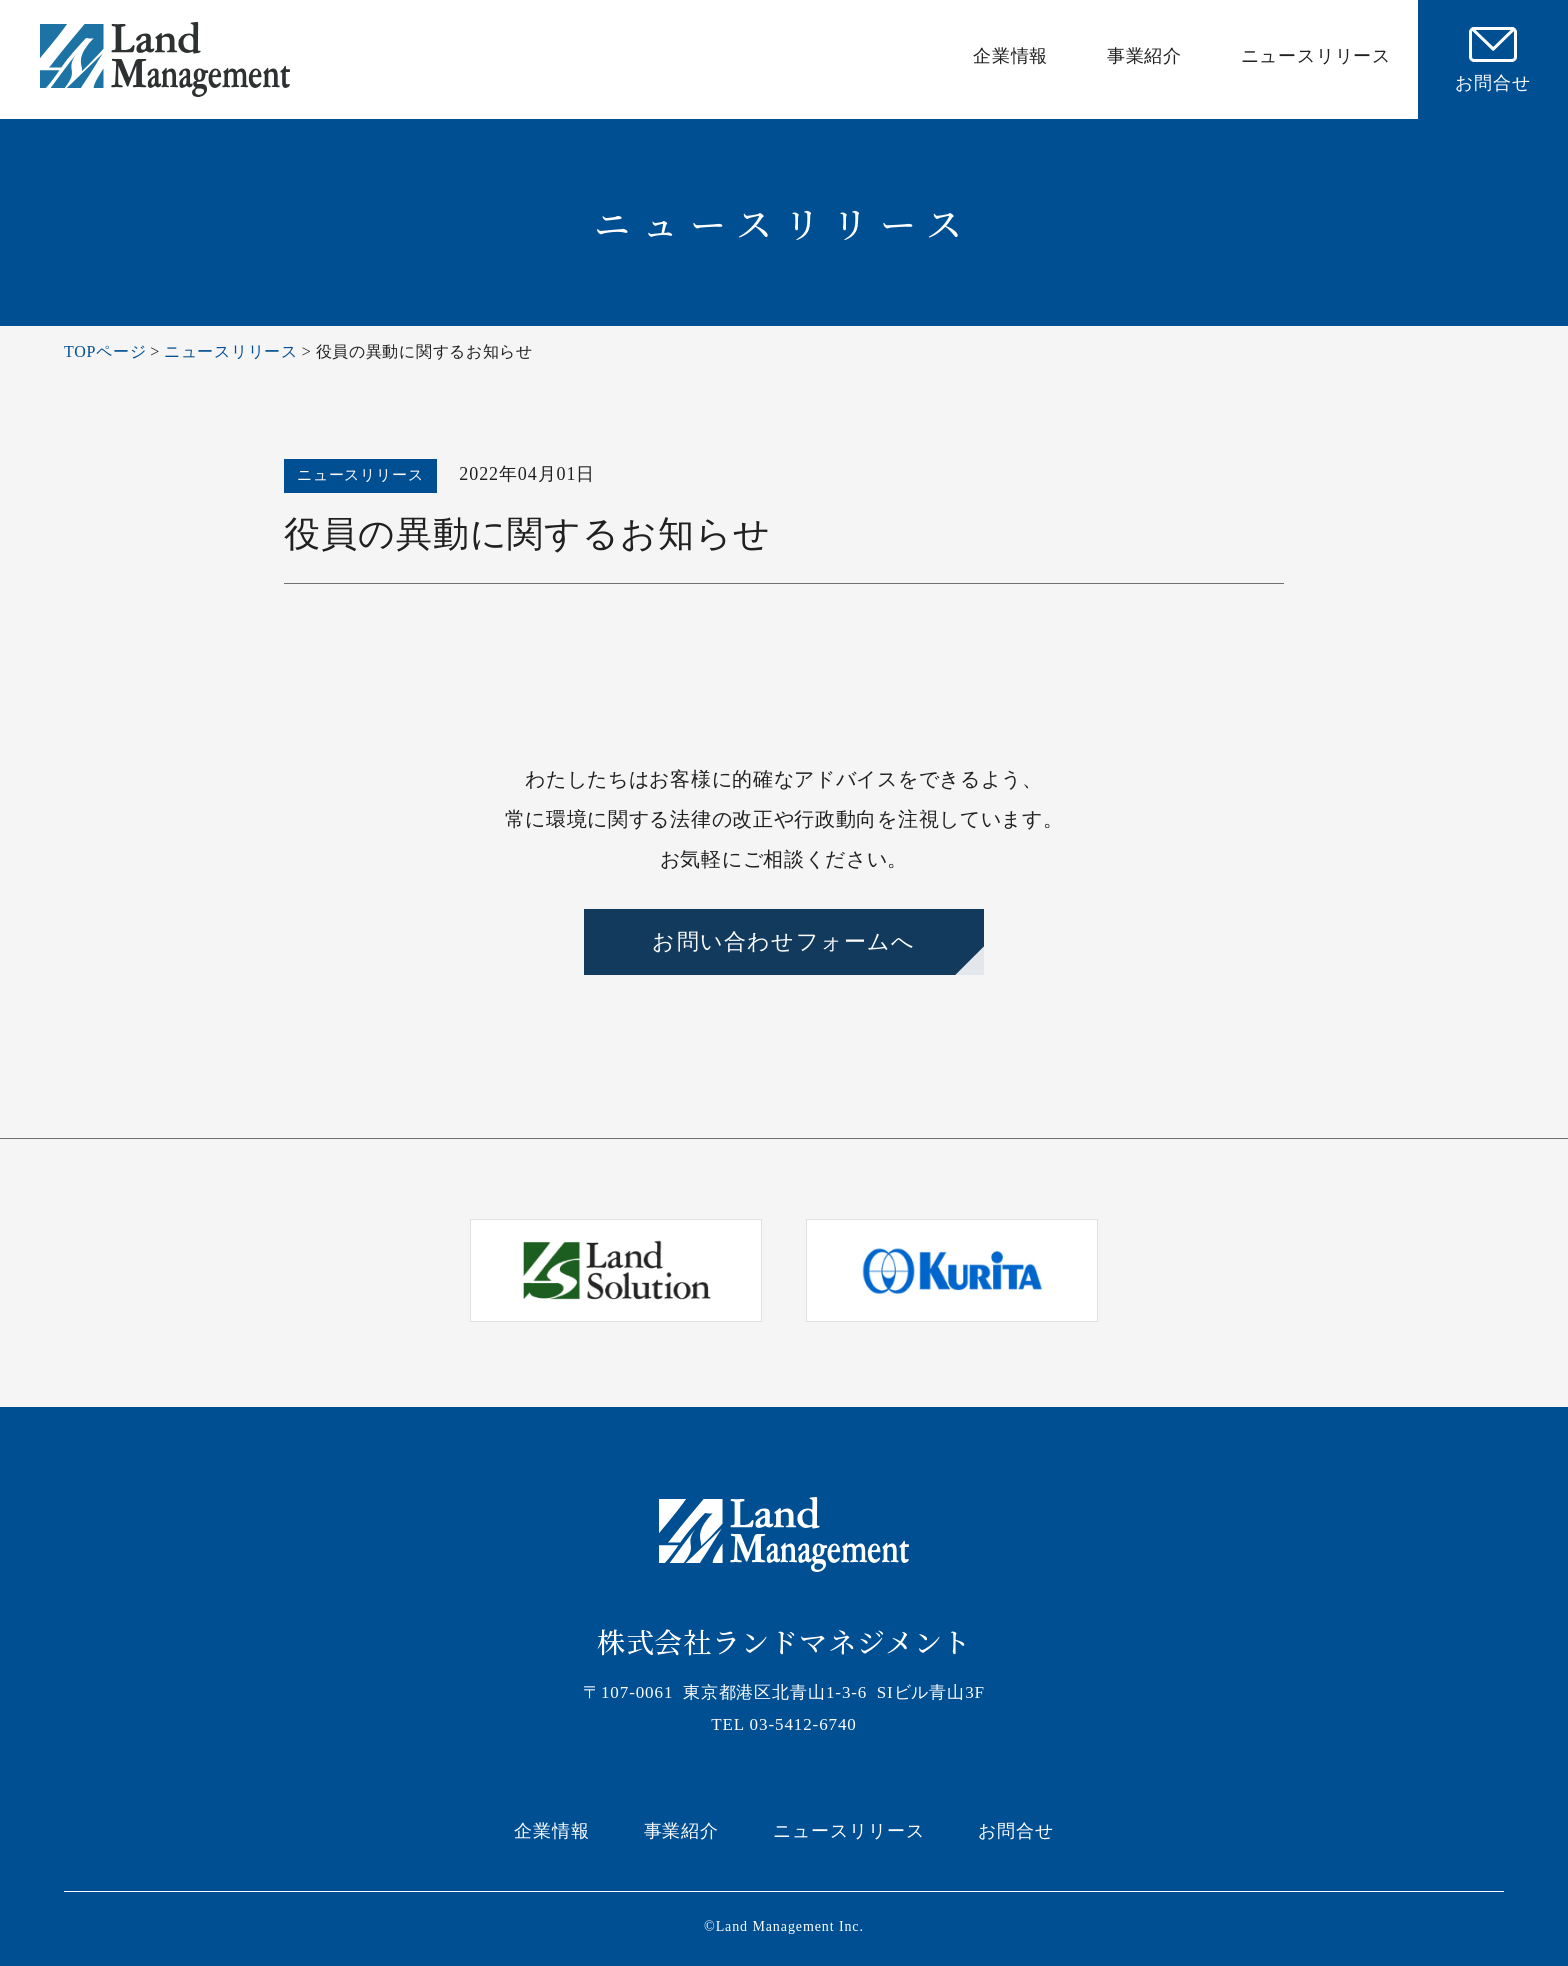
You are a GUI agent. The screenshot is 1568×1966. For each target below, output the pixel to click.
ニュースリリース (1316, 56)
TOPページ (105, 351)
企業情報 (1010, 56)
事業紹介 (1144, 56)
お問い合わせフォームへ (783, 941)
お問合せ (1016, 1831)
